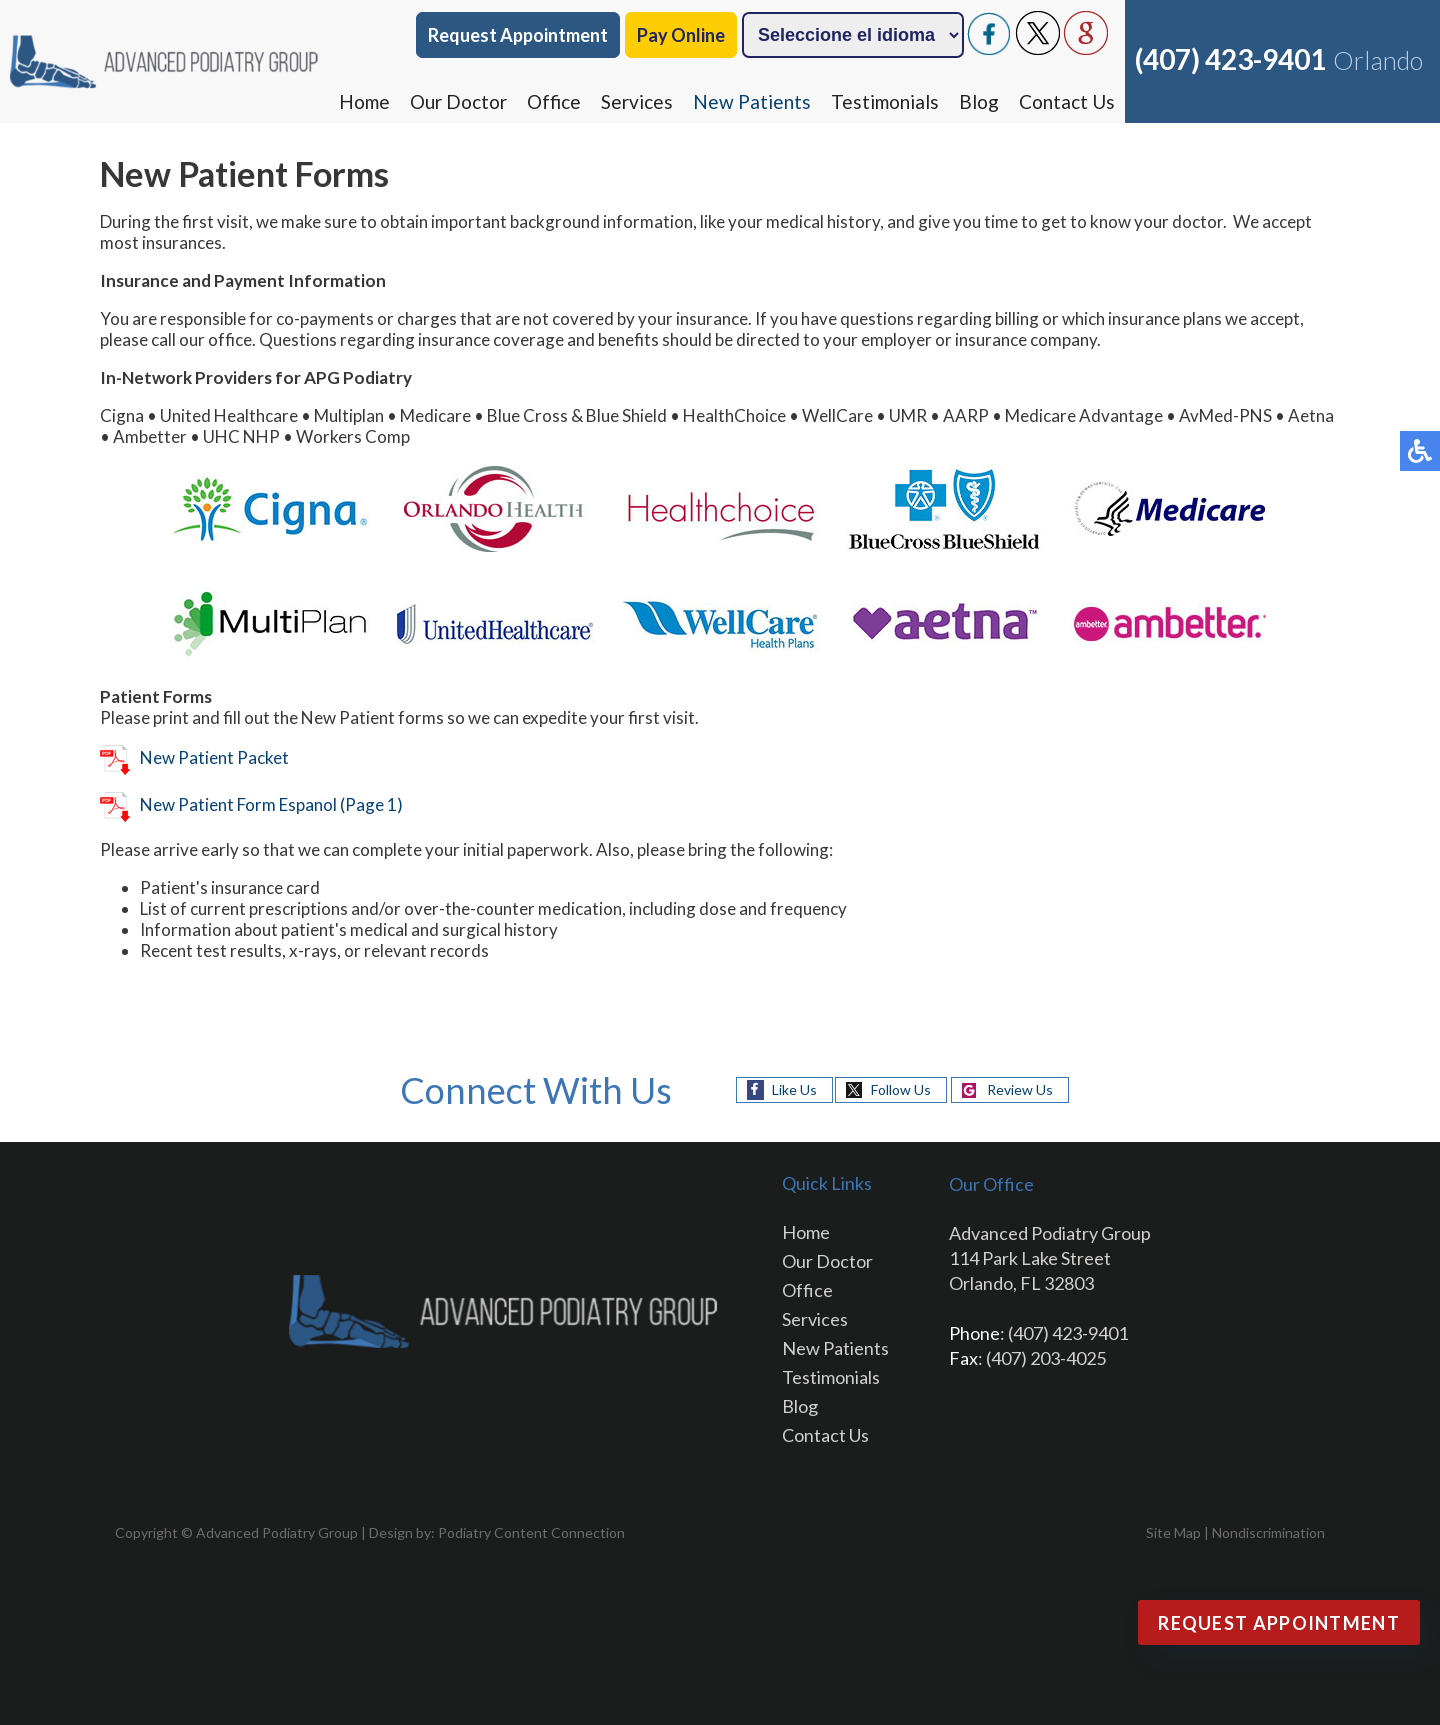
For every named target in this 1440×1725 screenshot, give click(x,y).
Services (637, 101)
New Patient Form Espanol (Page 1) (251, 804)
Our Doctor (458, 101)
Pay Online (681, 35)
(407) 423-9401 (1230, 59)
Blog (979, 101)
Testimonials (885, 101)
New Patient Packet (194, 757)
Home (364, 101)
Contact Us (1067, 101)
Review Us (1020, 1089)
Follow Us (901, 1089)
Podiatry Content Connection (531, 1532)
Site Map (1173, 1532)
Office (554, 101)
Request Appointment (518, 35)
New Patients (752, 101)
